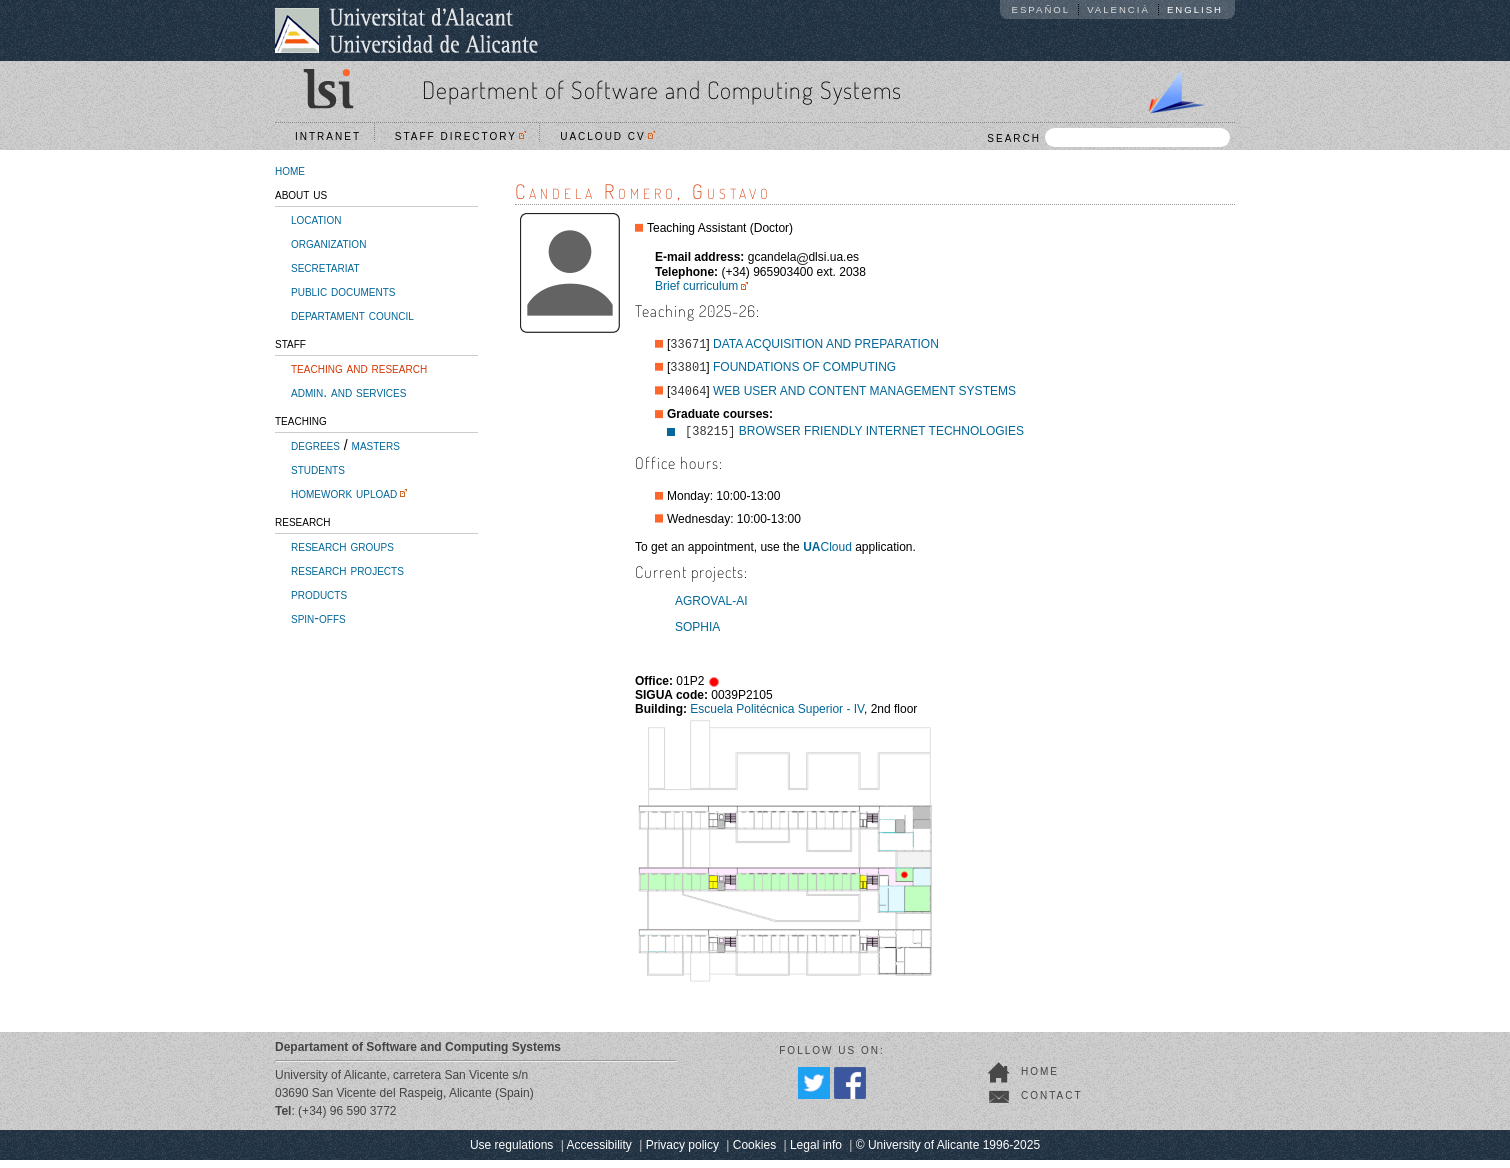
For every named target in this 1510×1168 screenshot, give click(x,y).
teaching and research (359, 368)
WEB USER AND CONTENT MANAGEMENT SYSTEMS (864, 397)
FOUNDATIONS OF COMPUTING (804, 371)
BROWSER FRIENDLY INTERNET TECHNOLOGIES (881, 439)
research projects (347, 570)
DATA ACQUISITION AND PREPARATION (826, 346)
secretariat (325, 267)
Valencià (1118, 9)
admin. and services (348, 392)
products (319, 594)
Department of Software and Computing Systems (662, 89)
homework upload (344, 493)
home (290, 170)
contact (1052, 1103)
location (316, 219)
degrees (315, 445)
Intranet (328, 136)
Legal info (816, 1153)
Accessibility (598, 1153)
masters (376, 445)
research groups (342, 546)
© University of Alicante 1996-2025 (948, 1153)
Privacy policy (682, 1153)
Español (1041, 9)
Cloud (827, 555)
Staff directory (461, 136)
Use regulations (511, 1153)
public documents (343, 291)
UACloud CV (607, 136)
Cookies (754, 1153)
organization (328, 243)
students (318, 469)
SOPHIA (697, 635)
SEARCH (1108, 137)
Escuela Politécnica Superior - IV (777, 717)
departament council (352, 315)
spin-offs (318, 618)
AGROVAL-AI (711, 609)
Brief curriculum (696, 286)
